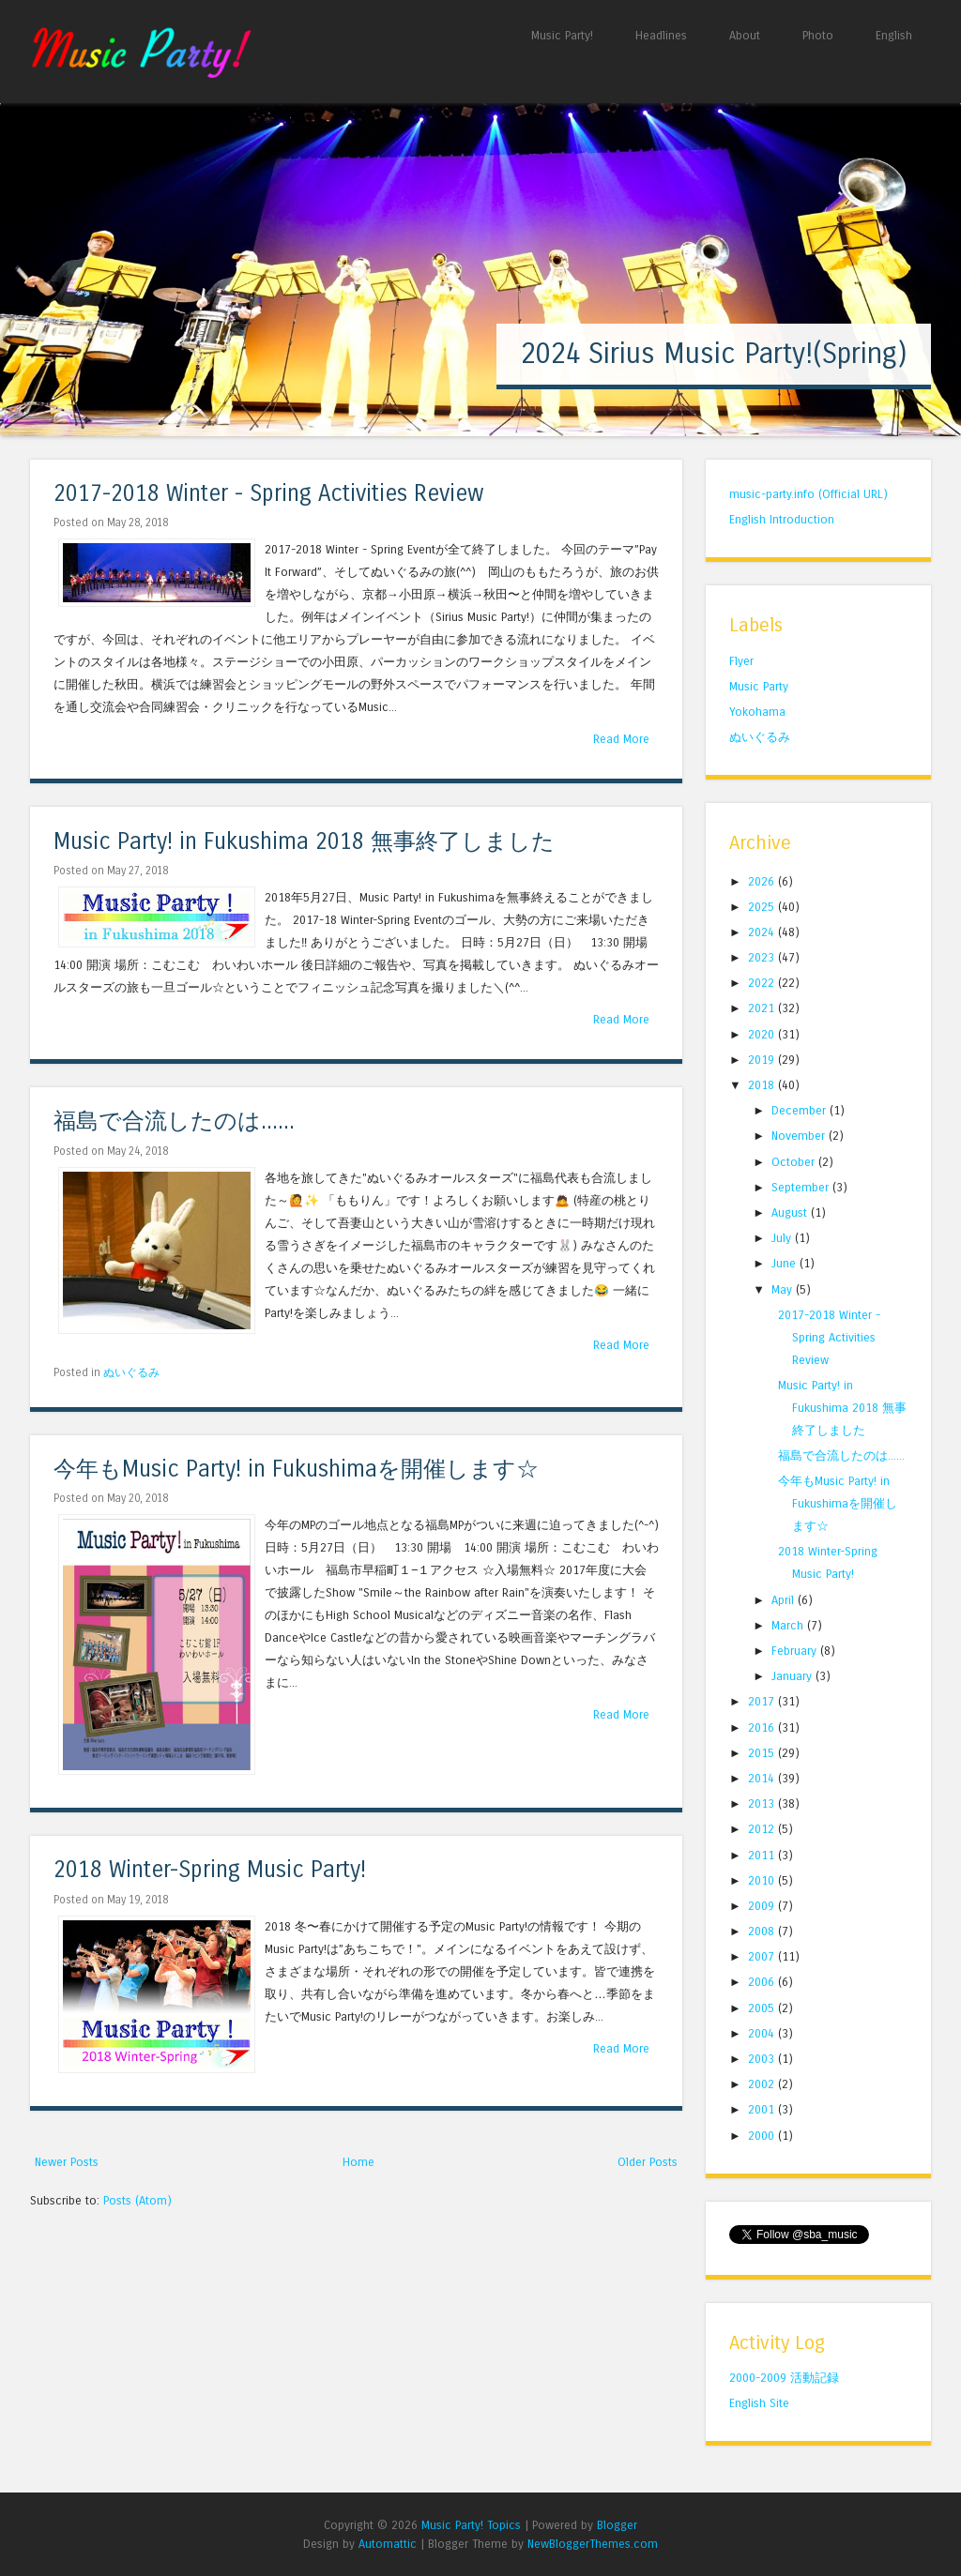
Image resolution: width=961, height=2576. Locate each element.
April (784, 1600)
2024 (763, 932)
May (783, 1289)
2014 (763, 1778)
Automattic (387, 2544)
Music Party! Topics (471, 2525)
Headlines (661, 35)
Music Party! (562, 35)
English (894, 35)
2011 (763, 1855)
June (785, 1263)
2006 (763, 1982)
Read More (621, 739)
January (793, 1676)
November (800, 1136)
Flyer (741, 661)
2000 (763, 2136)
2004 (763, 2033)
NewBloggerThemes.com (592, 2544)
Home (358, 2162)
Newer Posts (67, 2162)
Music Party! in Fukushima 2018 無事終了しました (304, 842)
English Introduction (781, 519)
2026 (763, 881)
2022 (763, 983)
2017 (763, 1701)
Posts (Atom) (137, 2200)
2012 (763, 1829)
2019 (763, 1060)
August (791, 1212)
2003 (763, 2059)
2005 (763, 2008)
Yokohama (757, 712)
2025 (763, 907)
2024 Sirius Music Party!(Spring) (714, 354)
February (795, 1651)
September (801, 1187)
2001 (763, 2109)
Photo (817, 35)
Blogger (617, 2525)
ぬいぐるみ (131, 1372)
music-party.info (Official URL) (808, 494)
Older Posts (648, 2162)
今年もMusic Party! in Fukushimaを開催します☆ (296, 1469)
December (800, 1110)
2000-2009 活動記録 (784, 2378)
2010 (763, 1880)
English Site (759, 2403)
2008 (763, 1931)
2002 (763, 2084)
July (783, 1238)
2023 (763, 957)
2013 (763, 1803)
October (794, 1162)
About (744, 35)
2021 (763, 1008)
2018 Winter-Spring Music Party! (209, 1870)
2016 (763, 1727)
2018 (763, 1085)
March (789, 1625)
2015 (763, 1753)
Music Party (758, 686)
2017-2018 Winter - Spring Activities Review (268, 494)
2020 (763, 1034)
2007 (763, 1956)
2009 (763, 1906)
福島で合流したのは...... (174, 1121)
